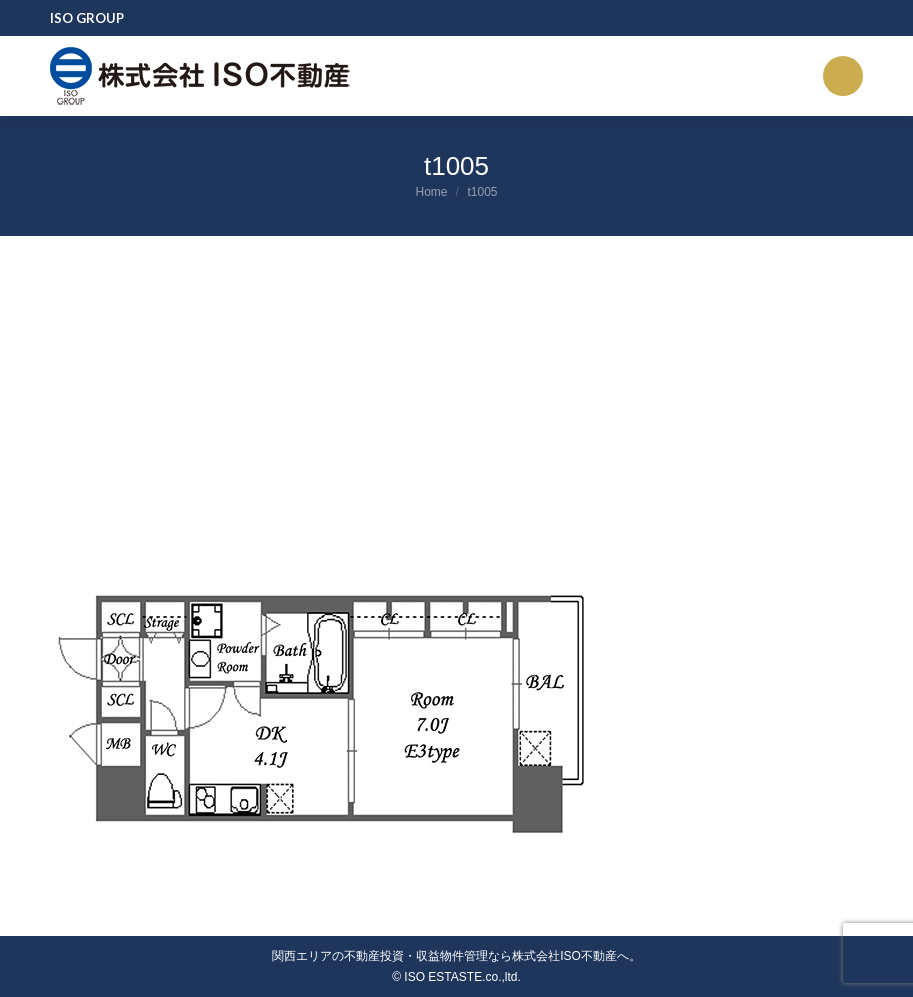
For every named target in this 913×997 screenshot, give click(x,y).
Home (431, 192)
